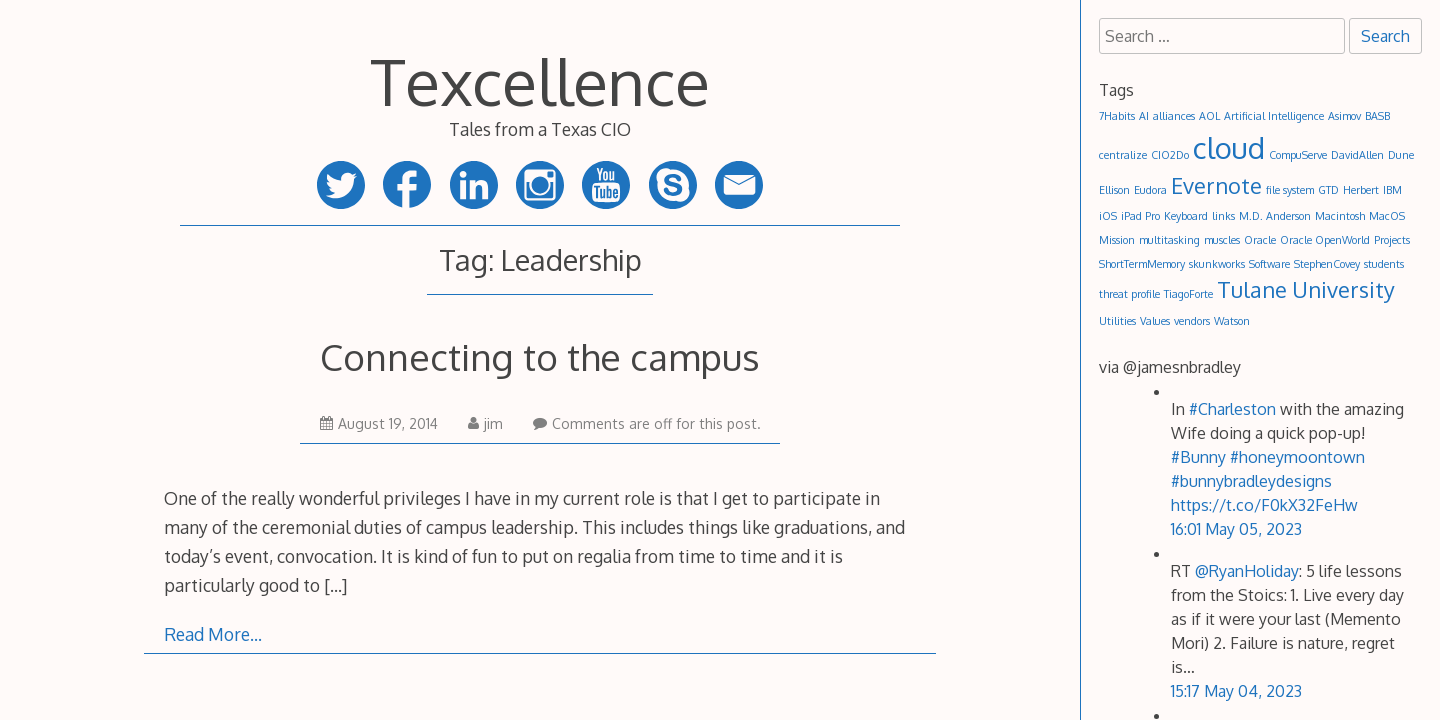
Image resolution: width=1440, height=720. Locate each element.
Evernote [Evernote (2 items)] (1216, 185)
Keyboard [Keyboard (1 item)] (1186, 216)
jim (485, 423)
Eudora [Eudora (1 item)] (1150, 190)
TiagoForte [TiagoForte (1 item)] (1188, 294)
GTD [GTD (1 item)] (1328, 190)
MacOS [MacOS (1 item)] (1387, 216)
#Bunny (1198, 457)
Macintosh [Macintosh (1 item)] (1340, 216)
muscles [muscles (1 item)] (1222, 240)
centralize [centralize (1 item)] (1123, 155)
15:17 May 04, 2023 (1236, 691)
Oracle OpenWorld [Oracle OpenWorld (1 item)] (1325, 240)
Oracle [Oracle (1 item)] (1260, 240)
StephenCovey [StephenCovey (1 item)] (1327, 264)
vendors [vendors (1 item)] (1192, 321)
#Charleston (1232, 409)
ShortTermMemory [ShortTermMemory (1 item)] (1142, 264)
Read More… (213, 634)
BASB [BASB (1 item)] (1377, 116)
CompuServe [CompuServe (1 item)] (1298, 155)
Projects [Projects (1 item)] (1392, 240)
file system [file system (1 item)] (1290, 190)
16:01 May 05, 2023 (1236, 529)
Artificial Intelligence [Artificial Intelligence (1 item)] (1274, 116)
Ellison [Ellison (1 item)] (1114, 190)
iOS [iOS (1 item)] (1108, 216)
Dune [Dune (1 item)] (1401, 155)
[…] (335, 585)
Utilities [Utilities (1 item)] (1117, 321)
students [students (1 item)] (1384, 264)
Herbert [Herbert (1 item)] (1361, 190)
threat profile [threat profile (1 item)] (1129, 294)
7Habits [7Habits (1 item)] (1117, 116)
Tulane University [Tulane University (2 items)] (1306, 289)
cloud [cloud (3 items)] (1229, 147)
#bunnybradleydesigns (1251, 481)
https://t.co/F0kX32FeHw (1264, 505)
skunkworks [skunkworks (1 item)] (1217, 264)
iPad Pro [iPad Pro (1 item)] (1140, 216)
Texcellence (540, 80)
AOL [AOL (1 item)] (1209, 116)
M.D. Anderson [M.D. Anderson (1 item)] (1275, 216)
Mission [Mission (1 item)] (1117, 240)
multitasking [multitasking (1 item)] (1169, 240)
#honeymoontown (1297, 457)
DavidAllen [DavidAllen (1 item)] (1357, 155)
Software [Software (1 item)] (1269, 264)
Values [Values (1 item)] (1155, 321)
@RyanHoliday (1247, 571)
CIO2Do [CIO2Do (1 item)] (1170, 155)
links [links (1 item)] (1223, 216)
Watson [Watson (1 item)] (1232, 321)
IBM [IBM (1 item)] (1392, 190)
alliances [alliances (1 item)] (1174, 116)
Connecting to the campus (540, 356)
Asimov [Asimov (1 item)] (1344, 116)
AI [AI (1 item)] (1144, 116)
